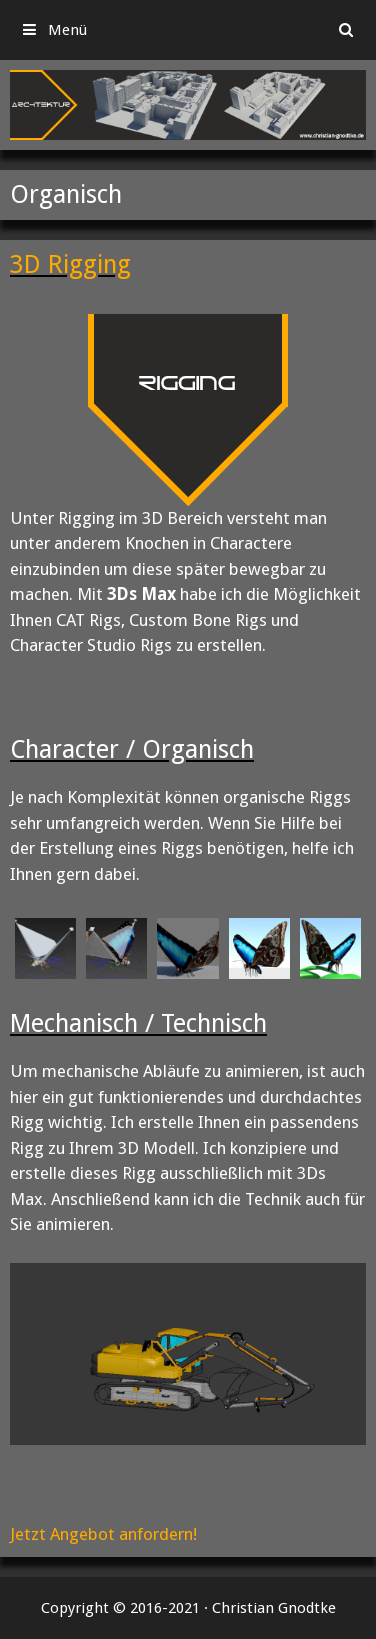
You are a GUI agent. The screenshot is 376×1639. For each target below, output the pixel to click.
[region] (188, 105)
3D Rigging (70, 264)
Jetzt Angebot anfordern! (103, 1534)
